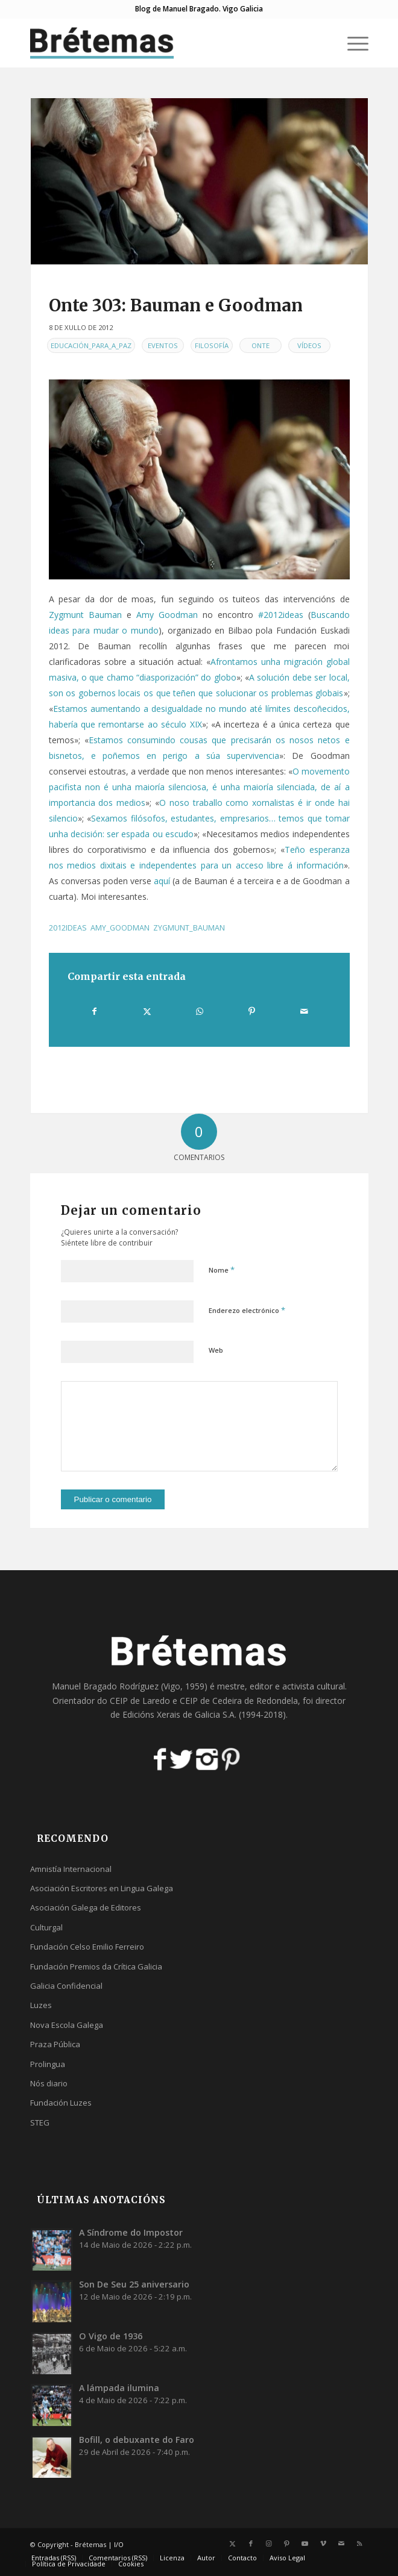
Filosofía (212, 345)
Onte (260, 345)
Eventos (163, 345)
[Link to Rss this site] (359, 2543)
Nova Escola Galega (66, 2024)
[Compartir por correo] (304, 1011)
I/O (119, 2544)
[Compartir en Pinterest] (252, 1011)
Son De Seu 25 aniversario (134, 2284)
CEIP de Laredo (140, 1700)
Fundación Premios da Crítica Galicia (96, 1966)
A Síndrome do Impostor (131, 2232)
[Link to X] (233, 2543)
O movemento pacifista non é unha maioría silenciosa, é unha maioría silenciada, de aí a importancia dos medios (199, 787)
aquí (162, 881)
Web (216, 1350)
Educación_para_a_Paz (91, 345)
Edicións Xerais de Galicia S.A (178, 1714)
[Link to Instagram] (269, 2543)
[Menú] (351, 43)
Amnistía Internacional (71, 1868)
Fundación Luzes (61, 2102)
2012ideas (68, 928)
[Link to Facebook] (251, 2543)
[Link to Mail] (341, 2543)
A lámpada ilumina (119, 2388)
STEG (39, 2122)
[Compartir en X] (147, 1011)
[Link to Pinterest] (287, 2543)
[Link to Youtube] (305, 2543)
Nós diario (49, 2083)
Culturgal (46, 1927)
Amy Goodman (167, 614)
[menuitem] (351, 43)
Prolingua (47, 2064)
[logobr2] (165, 43)
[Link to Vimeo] (323, 2543)
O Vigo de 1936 (110, 2336)
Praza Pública (55, 2044)
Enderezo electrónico (247, 1310)
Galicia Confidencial (66, 1985)
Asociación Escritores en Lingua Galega (101, 1888)
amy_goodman (120, 928)
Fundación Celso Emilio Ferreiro (87, 1946)
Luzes (41, 2005)
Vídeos (309, 345)
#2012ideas (280, 614)
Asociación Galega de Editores (85, 1907)
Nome (222, 1269)
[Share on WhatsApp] (200, 1011)
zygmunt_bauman (189, 928)
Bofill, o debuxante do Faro (136, 2439)
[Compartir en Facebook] (94, 1011)
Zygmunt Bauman (85, 614)
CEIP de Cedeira (211, 1700)
